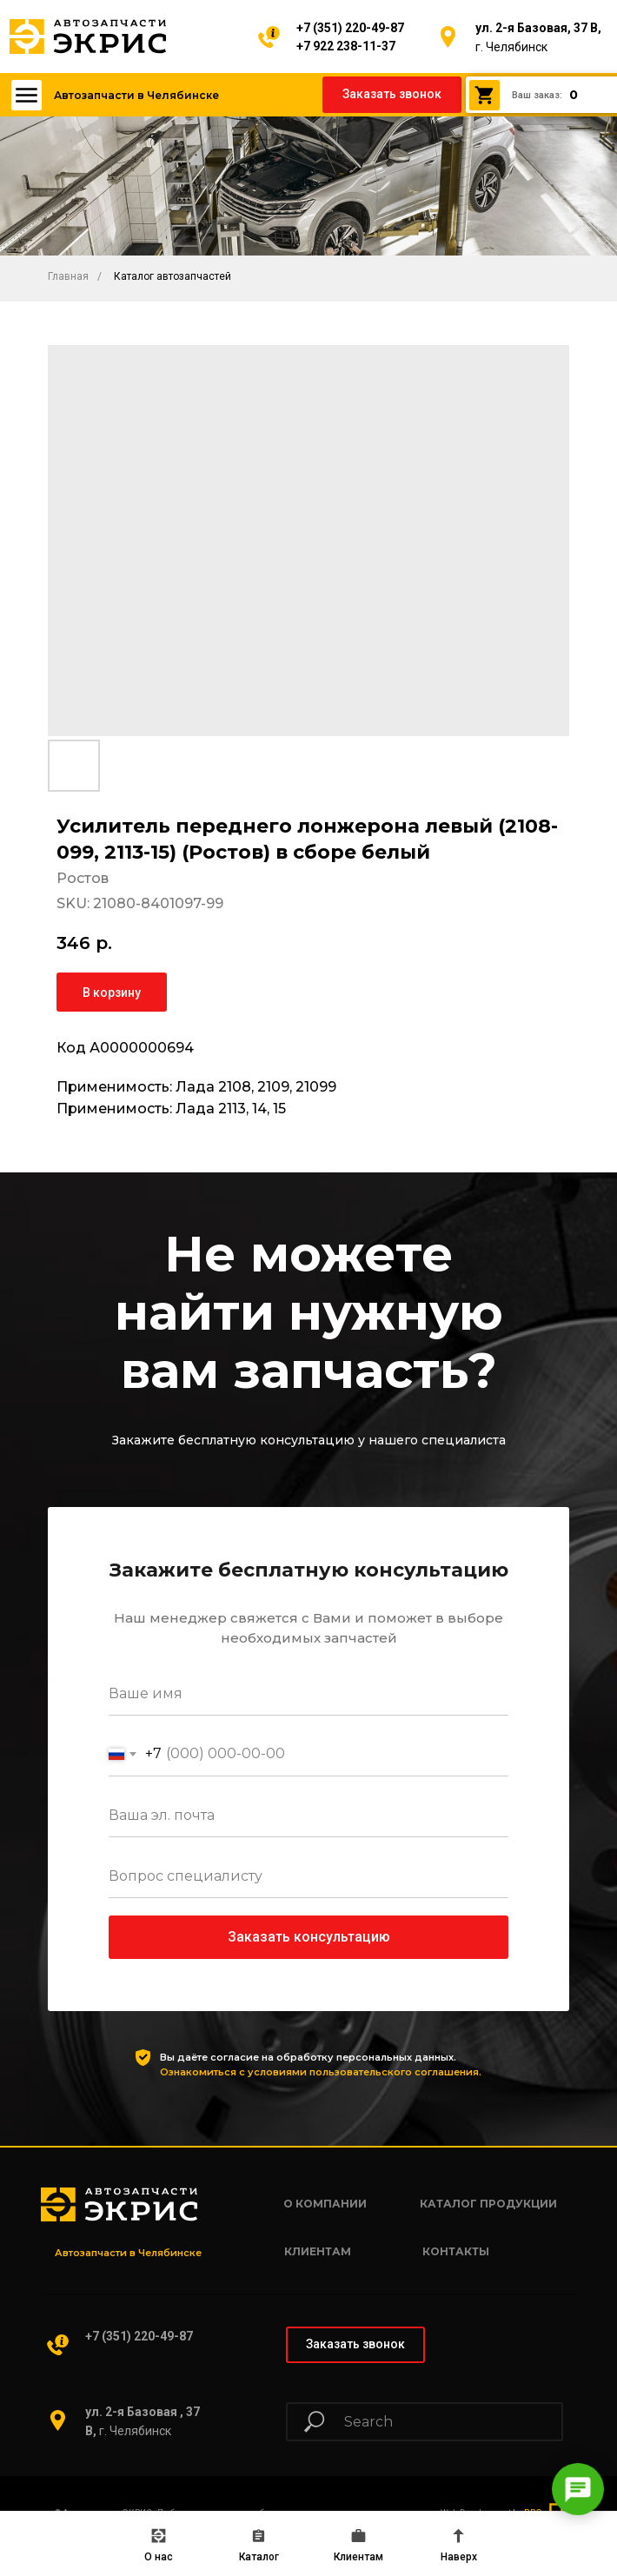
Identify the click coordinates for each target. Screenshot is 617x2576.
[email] (308, 1815)
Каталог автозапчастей (172, 276)
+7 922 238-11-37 (345, 46)
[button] (391, 94)
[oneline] (308, 1876)
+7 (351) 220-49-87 (350, 28)
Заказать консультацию (309, 1937)
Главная (68, 276)
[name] (308, 1694)
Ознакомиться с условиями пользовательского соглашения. (320, 2072)
